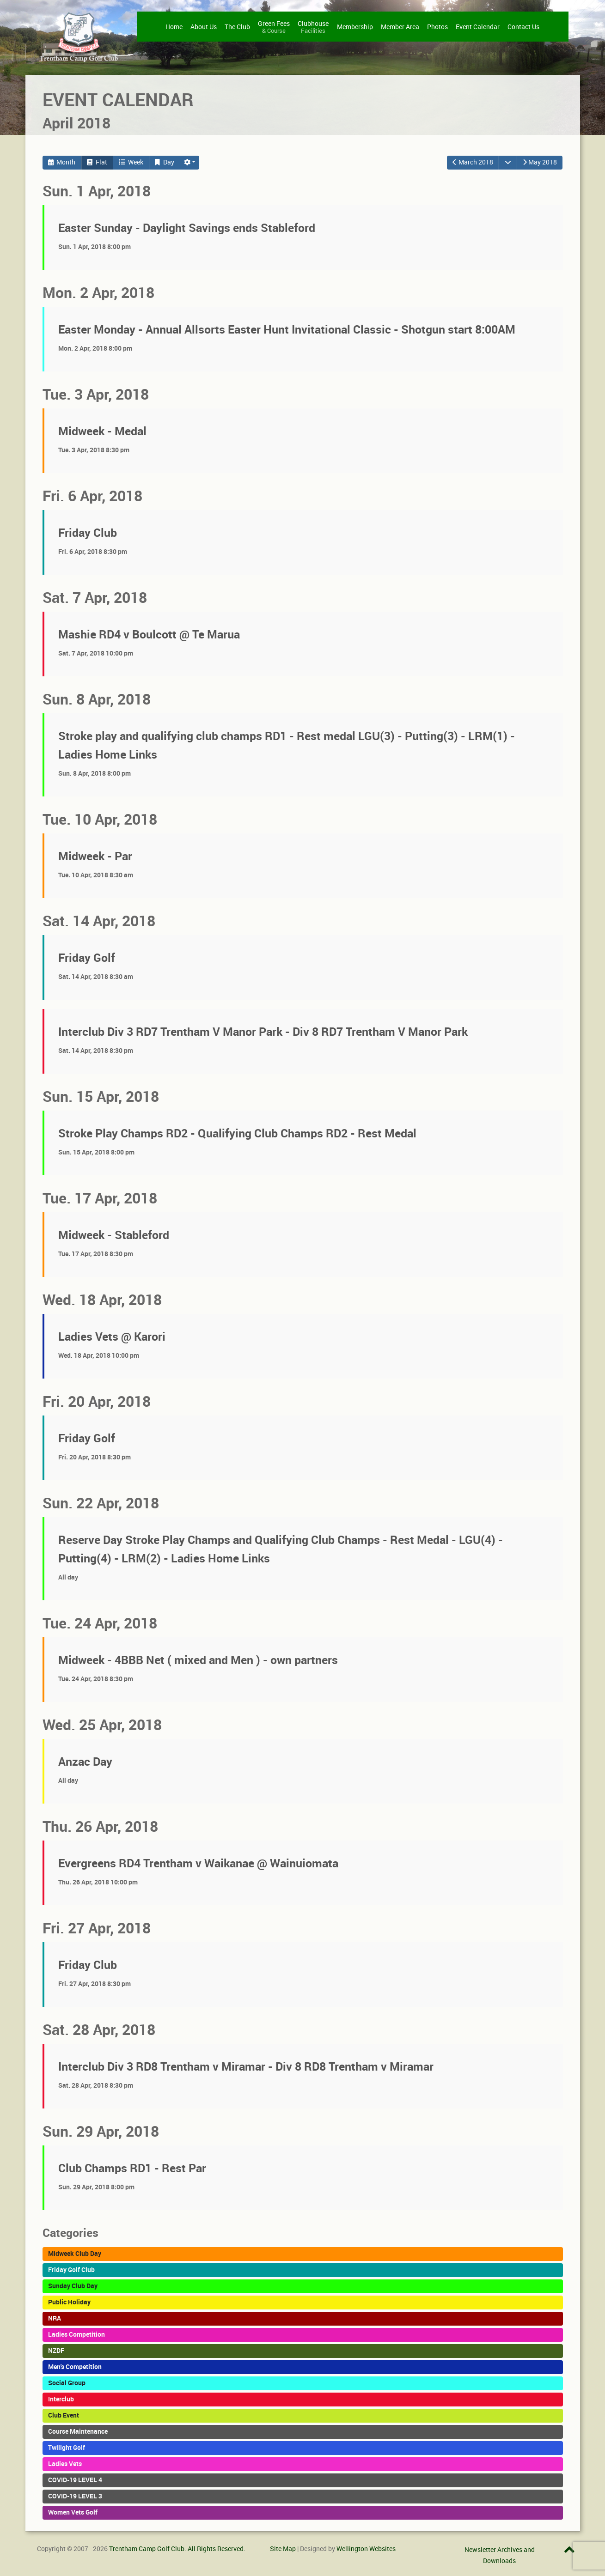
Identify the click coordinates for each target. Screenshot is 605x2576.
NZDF (56, 2350)
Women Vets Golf (73, 2512)
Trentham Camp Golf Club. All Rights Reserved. (177, 2549)
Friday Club (87, 533)
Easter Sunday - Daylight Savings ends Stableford (186, 228)
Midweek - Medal (102, 431)
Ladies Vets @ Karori (111, 1336)
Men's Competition (75, 2366)
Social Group (67, 2383)
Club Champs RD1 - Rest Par (132, 2168)
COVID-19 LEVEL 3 (75, 2496)
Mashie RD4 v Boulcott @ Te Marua (149, 634)
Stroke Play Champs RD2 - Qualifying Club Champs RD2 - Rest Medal (237, 1133)
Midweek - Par (95, 856)
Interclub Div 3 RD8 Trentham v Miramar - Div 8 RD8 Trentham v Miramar (246, 2066)
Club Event (63, 2415)
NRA (54, 2318)
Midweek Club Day (74, 2253)
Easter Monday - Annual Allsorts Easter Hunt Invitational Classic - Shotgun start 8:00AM (286, 329)
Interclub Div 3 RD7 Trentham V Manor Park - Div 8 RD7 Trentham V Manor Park (263, 1032)
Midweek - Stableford (113, 1235)
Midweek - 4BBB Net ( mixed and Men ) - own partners (198, 1660)
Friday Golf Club (71, 2269)
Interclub (61, 2399)
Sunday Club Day (73, 2286)
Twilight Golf (66, 2447)
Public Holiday (69, 2302)
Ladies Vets (65, 2463)
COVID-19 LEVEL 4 (75, 2480)
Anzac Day (85, 1761)
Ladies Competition (76, 2334)
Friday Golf (86, 958)
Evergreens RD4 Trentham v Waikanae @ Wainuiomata (198, 1863)
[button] (190, 163)
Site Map (283, 2549)
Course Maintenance (78, 2431)
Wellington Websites (366, 2549)
